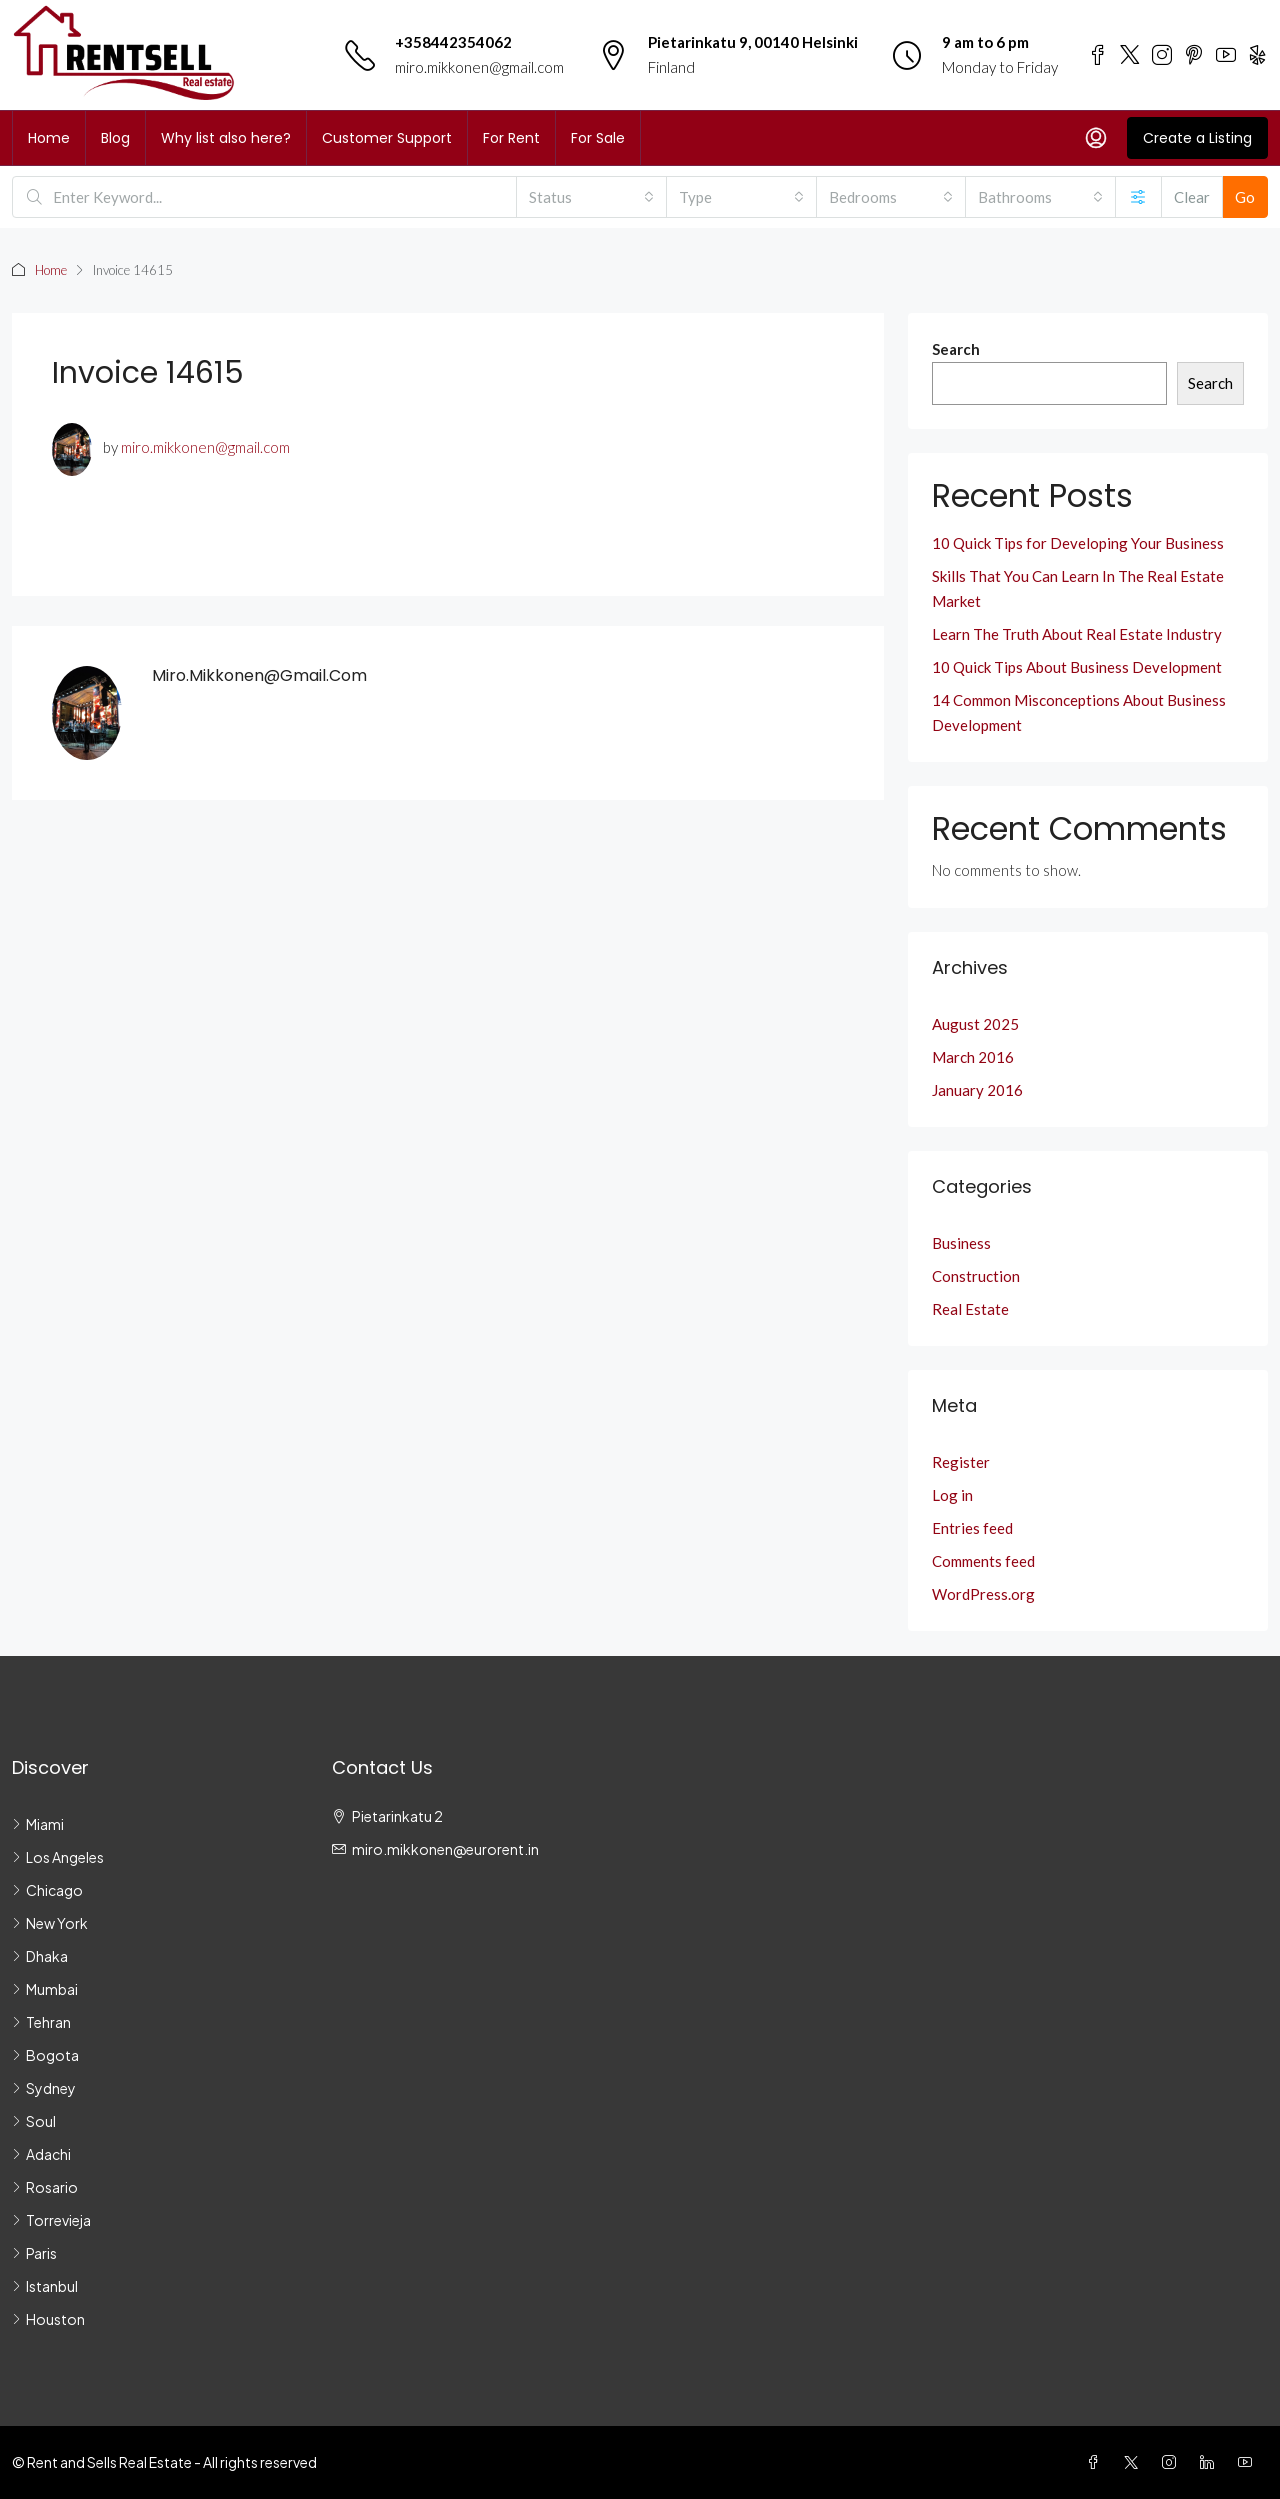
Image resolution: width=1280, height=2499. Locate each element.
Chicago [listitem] (47, 1890)
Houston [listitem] (48, 2319)
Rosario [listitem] (45, 2187)
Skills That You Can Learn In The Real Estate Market (1078, 588)
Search (956, 349)
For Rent (511, 138)
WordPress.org (983, 1594)
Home (49, 138)
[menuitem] (1096, 138)
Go (1245, 197)
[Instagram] (1173, 2462)
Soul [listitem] (34, 2121)
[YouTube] (1249, 2462)
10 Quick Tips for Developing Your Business (1078, 543)
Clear (1192, 197)
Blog (115, 138)
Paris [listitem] (34, 2253)
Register (961, 1462)
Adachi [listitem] (41, 2154)
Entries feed (972, 1528)
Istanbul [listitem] (45, 2286)
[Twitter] (1135, 2462)
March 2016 (973, 1057)
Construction (976, 1276)
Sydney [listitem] (44, 2088)
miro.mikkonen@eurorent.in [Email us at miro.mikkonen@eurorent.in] (445, 1849)
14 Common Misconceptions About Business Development (1079, 712)
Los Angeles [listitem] (58, 1857)
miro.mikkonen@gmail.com (479, 67)
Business (961, 1243)
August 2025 (975, 1024)
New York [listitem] (50, 1923)
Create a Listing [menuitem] (1197, 138)
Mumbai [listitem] (45, 1989)
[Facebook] (1097, 2462)
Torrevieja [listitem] (51, 2220)
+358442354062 (453, 42)
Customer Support (387, 138)
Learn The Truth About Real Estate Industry (1077, 634)
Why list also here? (226, 138)
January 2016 (977, 1090)
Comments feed (983, 1561)
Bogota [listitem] (45, 2055)
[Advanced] (1138, 197)
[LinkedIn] (1211, 2462)
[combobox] (591, 197)
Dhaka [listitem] (40, 1956)
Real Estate (970, 1309)
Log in (952, 1495)
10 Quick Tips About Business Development (1077, 667)
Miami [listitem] (38, 1824)
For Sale (598, 138)
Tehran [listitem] (41, 2022)
